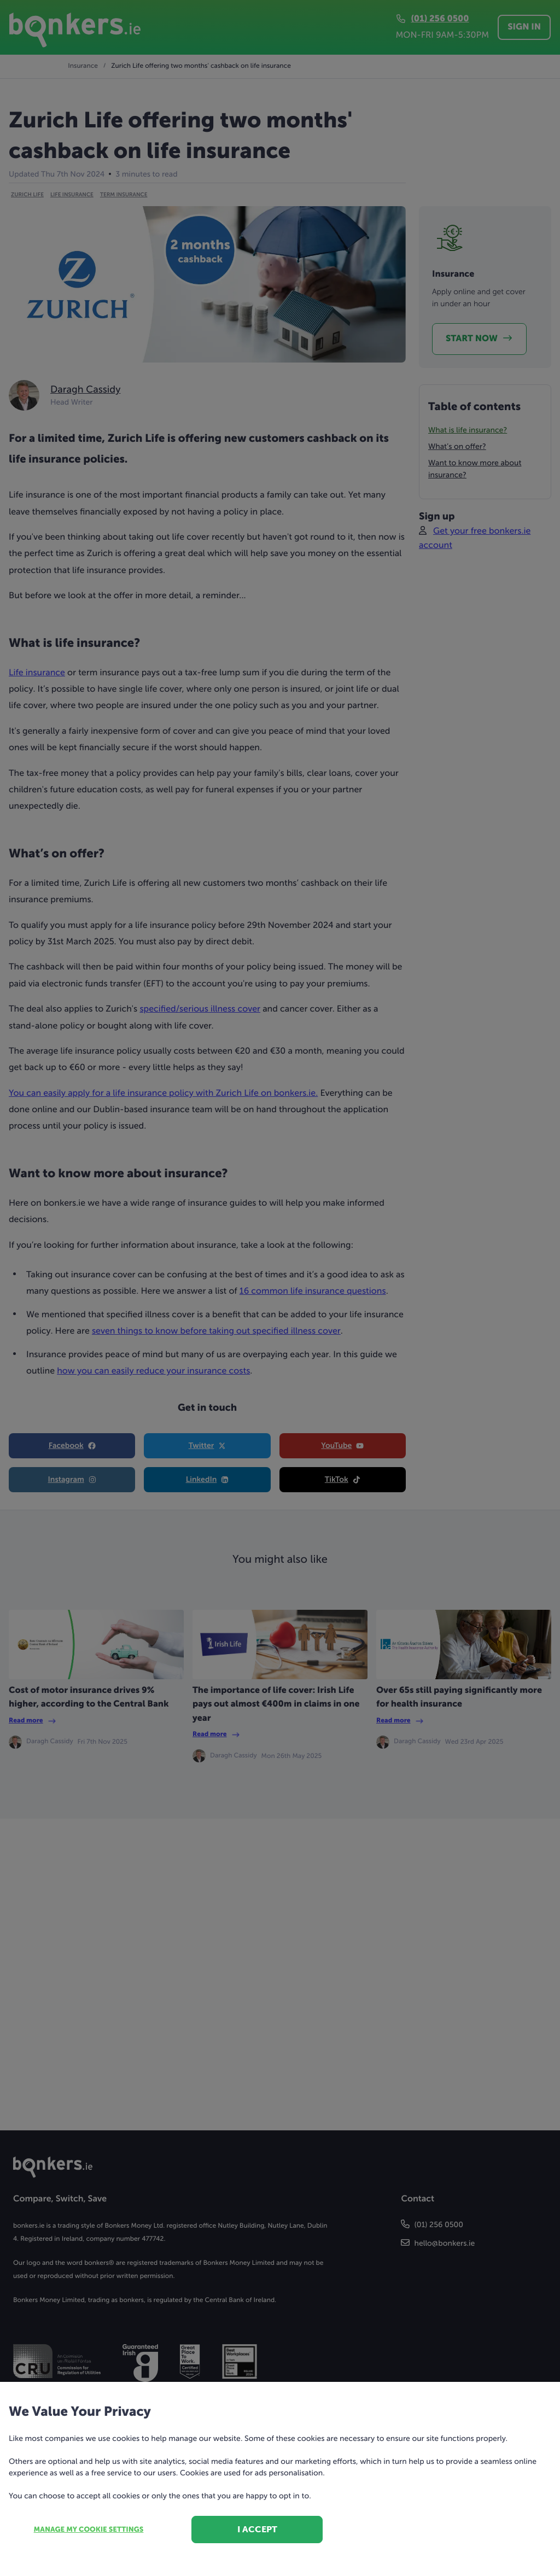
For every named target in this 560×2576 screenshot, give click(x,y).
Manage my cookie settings (89, 2530)
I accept (257, 2529)
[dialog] (280, 1288)
